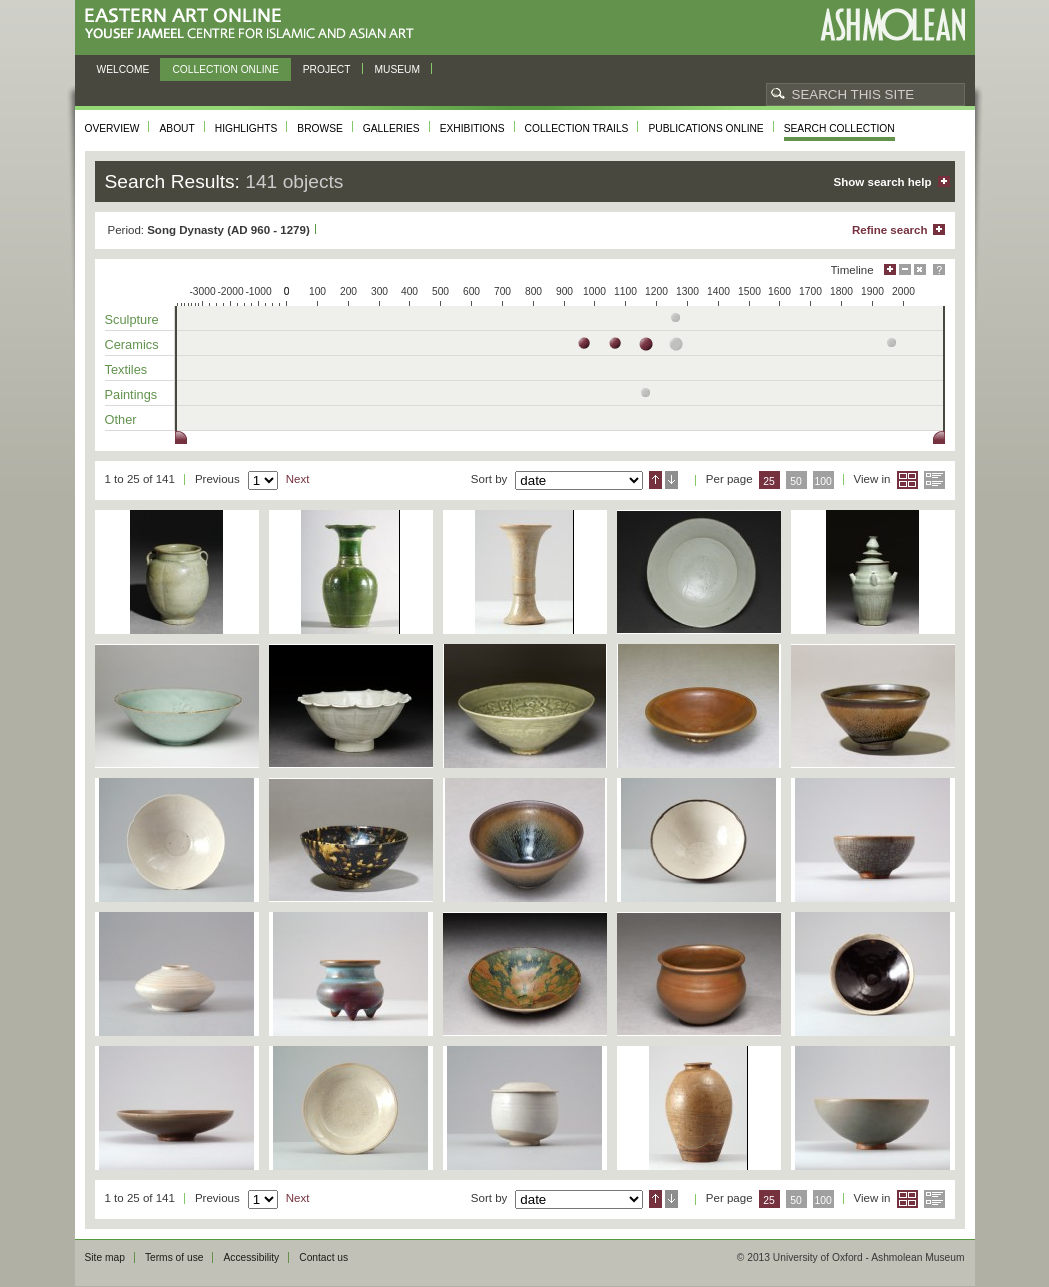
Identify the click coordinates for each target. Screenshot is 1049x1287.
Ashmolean (892, 24)
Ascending (655, 480)
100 (822, 481)
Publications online (705, 128)
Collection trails (577, 128)
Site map (105, 1257)
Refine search (890, 230)
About (176, 128)
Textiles (126, 369)
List (934, 480)
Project (327, 69)
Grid (907, 480)
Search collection (839, 128)
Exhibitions (472, 128)
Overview (112, 128)
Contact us (323, 1257)
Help (939, 269)
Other (121, 419)
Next (298, 479)
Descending (671, 480)
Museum (398, 69)
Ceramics (132, 344)
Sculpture (132, 319)
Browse (320, 128)
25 (769, 481)
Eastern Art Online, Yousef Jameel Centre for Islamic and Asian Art (254, 24)
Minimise (905, 269)
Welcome (123, 69)
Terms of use (174, 1257)
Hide (920, 269)
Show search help (883, 182)
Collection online (225, 69)
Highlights (246, 128)
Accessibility (251, 1257)
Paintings (131, 394)
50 (796, 481)
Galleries (391, 128)
